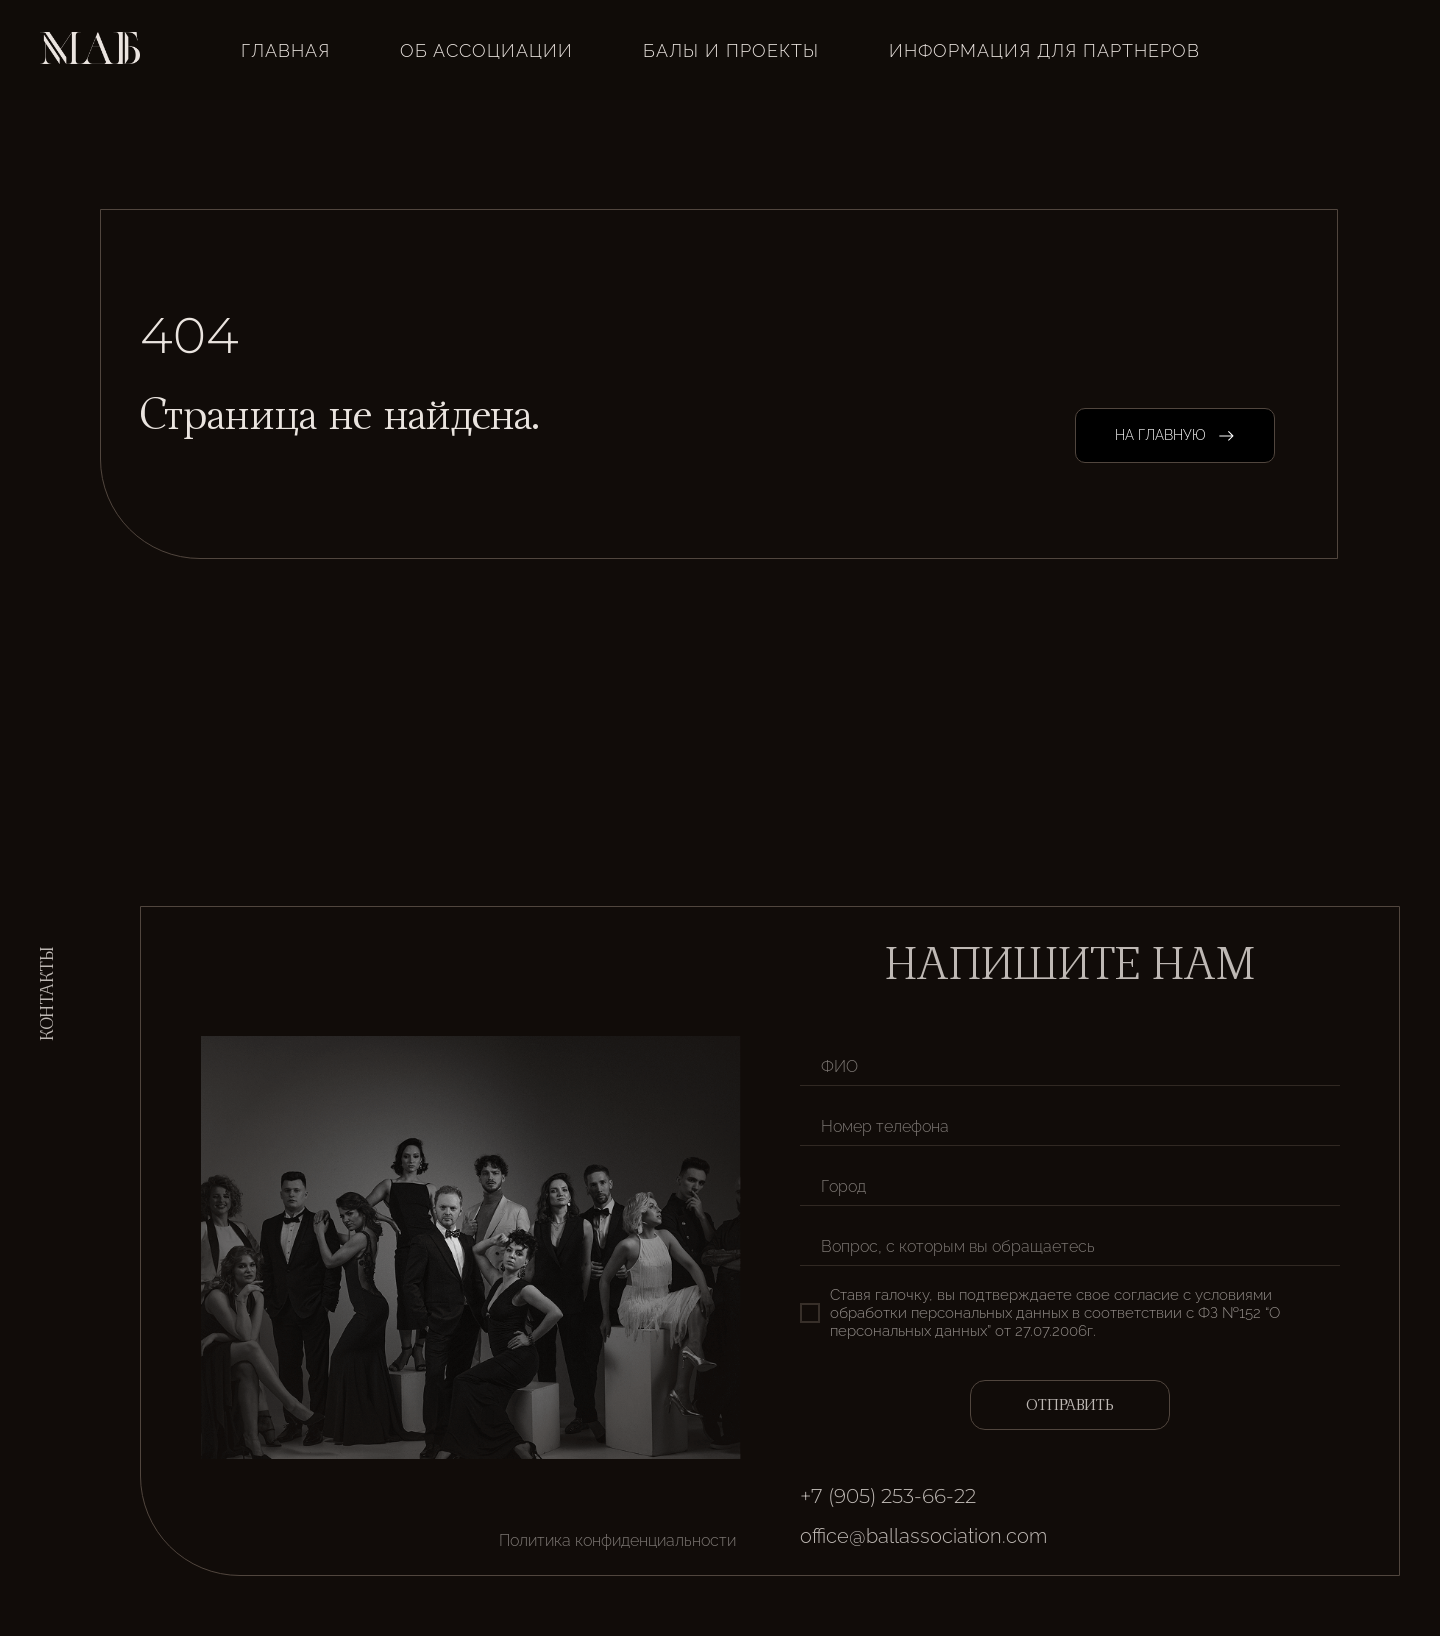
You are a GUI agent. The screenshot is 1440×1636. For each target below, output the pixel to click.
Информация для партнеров (1044, 50)
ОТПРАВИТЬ (1070, 1405)
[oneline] (1070, 1186)
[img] (1245, 1511)
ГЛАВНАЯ (285, 50)
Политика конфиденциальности (617, 1540)
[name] (1070, 1066)
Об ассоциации (486, 50)
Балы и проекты (731, 50)
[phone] (1070, 1126)
